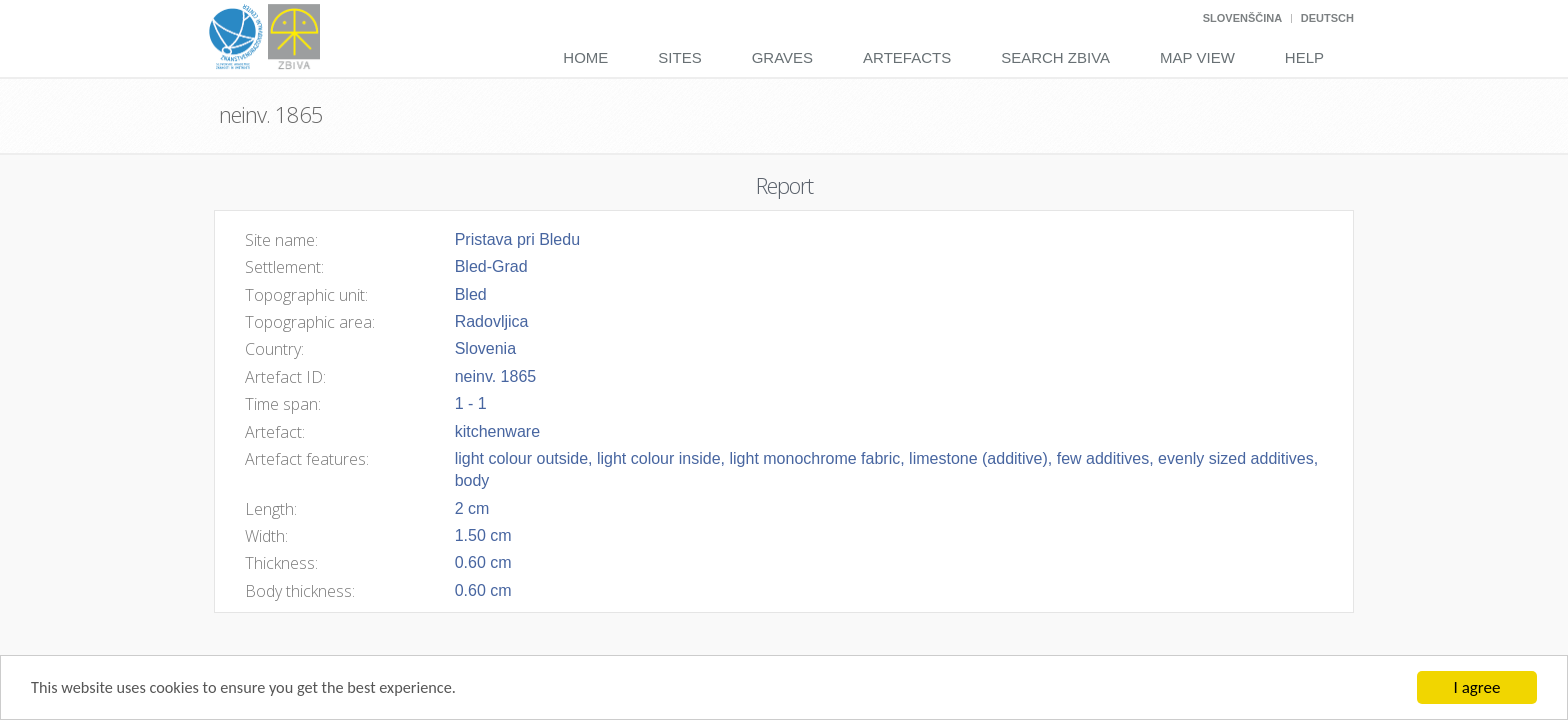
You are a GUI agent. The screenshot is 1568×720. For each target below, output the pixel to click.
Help (1304, 57)
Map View (1197, 57)
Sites (679, 57)
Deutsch (1327, 18)
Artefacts (907, 57)
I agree (1477, 687)
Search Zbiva (1055, 57)
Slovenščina (1242, 18)
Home (585, 57)
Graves (782, 57)
